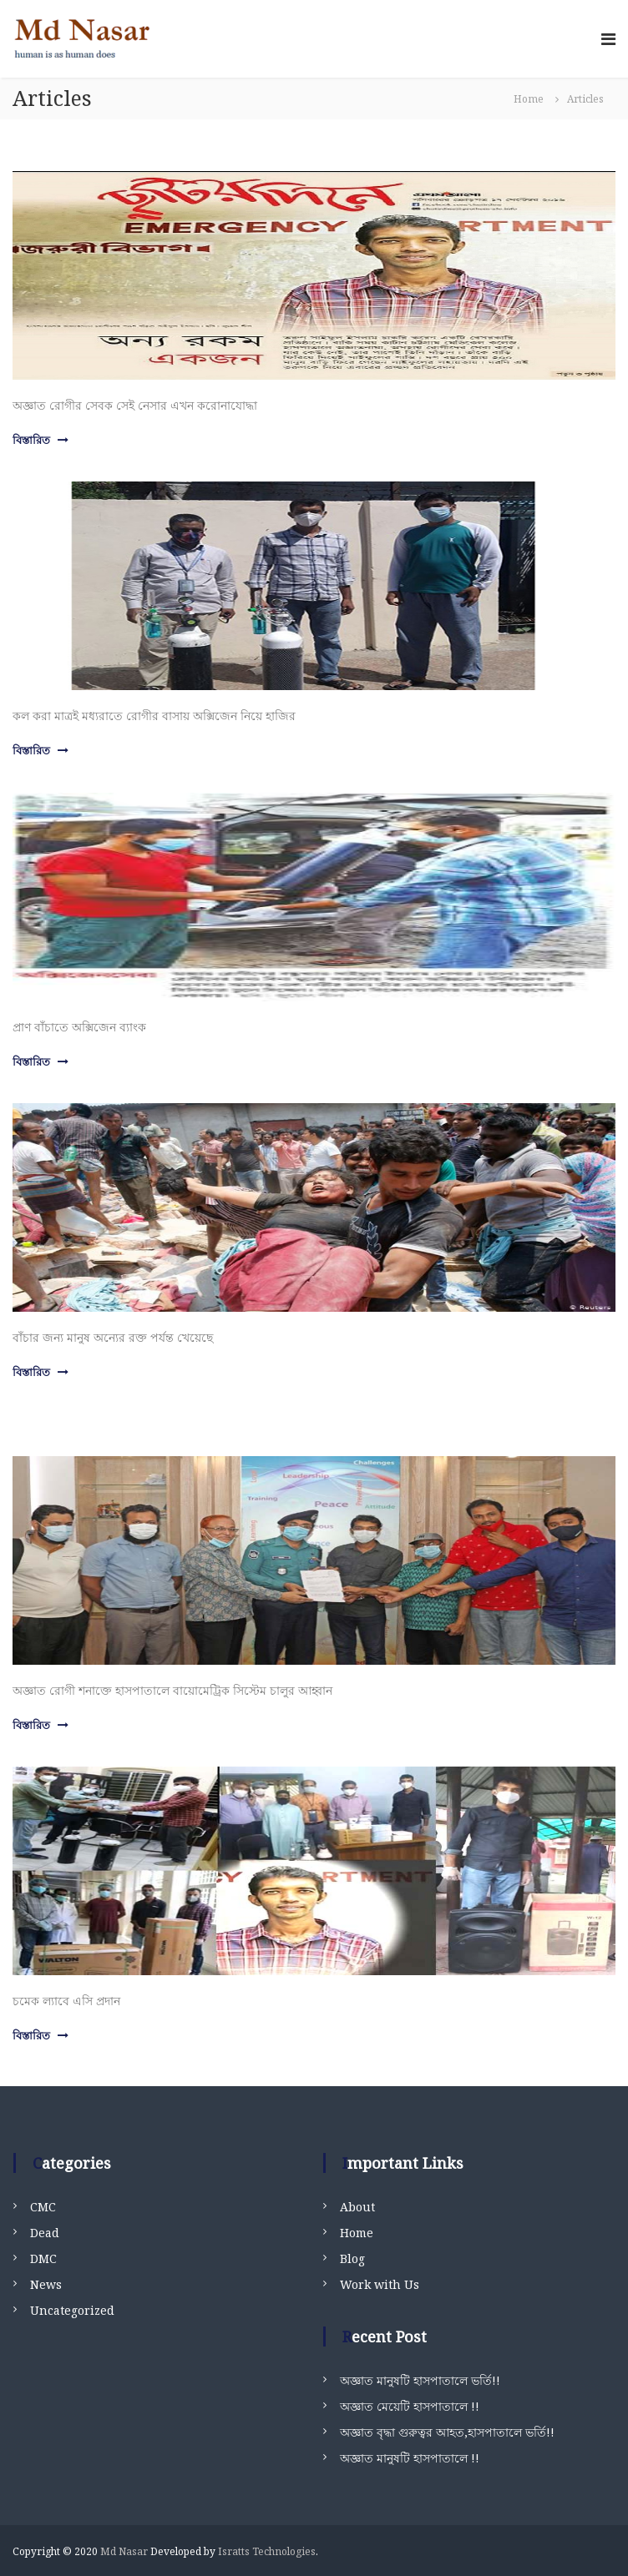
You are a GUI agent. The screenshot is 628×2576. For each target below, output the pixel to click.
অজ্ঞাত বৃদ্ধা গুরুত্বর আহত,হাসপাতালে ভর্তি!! (447, 2432)
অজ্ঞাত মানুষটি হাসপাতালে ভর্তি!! (420, 2380)
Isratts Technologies (267, 2551)
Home (356, 2233)
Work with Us (379, 2284)
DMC (43, 2258)
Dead (44, 2233)
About (357, 2207)
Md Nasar (124, 2551)
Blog (352, 2258)
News (46, 2284)
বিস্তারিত (31, 439)
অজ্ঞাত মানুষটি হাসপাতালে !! (409, 2458)
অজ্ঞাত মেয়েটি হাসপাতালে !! (409, 2406)
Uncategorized (72, 2310)
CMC (43, 2207)
